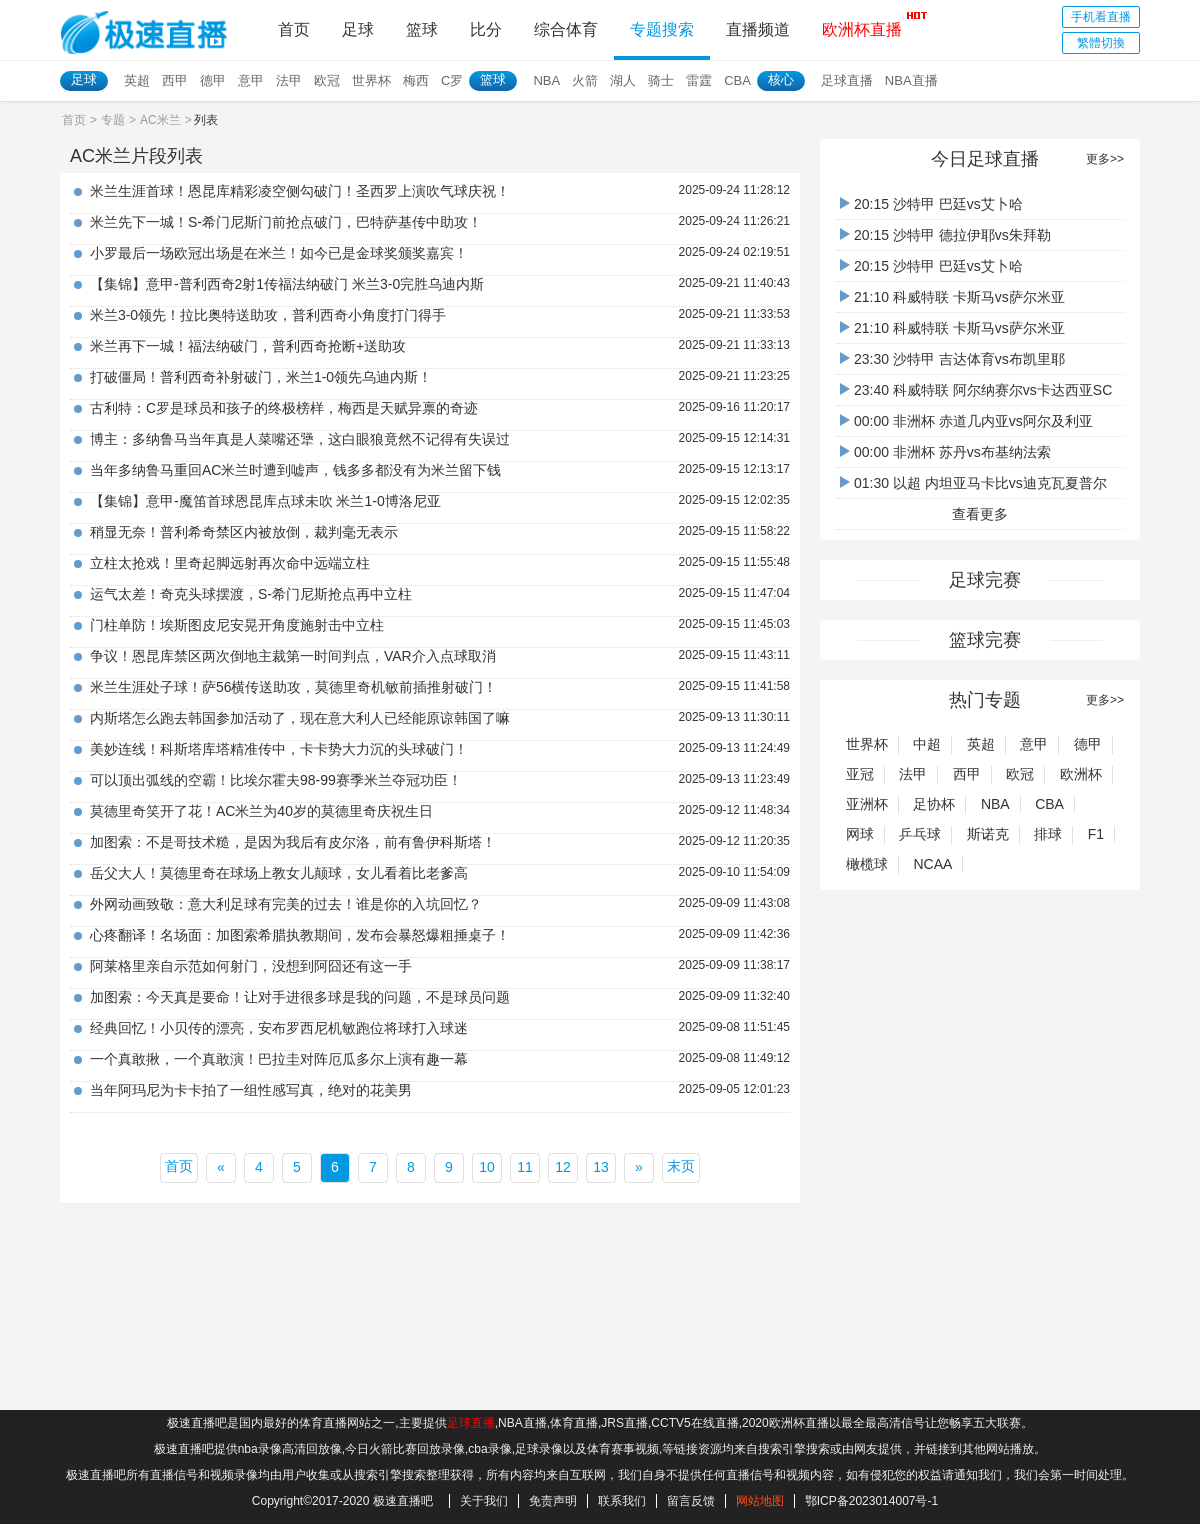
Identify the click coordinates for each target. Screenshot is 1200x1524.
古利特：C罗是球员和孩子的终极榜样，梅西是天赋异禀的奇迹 (284, 408)
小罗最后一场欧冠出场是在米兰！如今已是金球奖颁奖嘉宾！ (279, 253)
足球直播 (847, 80)
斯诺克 (988, 834)
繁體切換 (1101, 43)
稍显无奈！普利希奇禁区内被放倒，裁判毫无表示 (244, 532)
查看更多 (980, 514)
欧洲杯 (1081, 774)
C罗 (452, 80)
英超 (137, 80)
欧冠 (327, 80)
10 (487, 1167)
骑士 (661, 80)
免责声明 (553, 1501)
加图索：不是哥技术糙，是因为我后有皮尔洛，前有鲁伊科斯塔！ (293, 842)
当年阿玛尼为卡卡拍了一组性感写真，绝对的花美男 (251, 1090)
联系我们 (622, 1501)
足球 (358, 29)
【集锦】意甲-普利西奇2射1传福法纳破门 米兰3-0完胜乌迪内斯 (287, 284)
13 (601, 1167)
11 (525, 1167)
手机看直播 (1101, 17)
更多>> (1105, 159)
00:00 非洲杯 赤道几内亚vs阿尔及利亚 (966, 421)
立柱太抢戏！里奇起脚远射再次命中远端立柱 (230, 563)
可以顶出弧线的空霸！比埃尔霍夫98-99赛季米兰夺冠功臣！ (276, 780)
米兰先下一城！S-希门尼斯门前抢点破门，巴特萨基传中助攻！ (286, 222)
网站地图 (760, 1501)
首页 (294, 29)
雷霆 (699, 80)
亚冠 (860, 774)
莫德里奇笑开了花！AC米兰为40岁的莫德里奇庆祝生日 (261, 811)
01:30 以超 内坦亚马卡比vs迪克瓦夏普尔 (973, 483)
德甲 (213, 80)
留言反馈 (691, 1501)
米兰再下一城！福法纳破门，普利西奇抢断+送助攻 (248, 346)
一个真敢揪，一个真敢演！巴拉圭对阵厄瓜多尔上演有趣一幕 (279, 1059)
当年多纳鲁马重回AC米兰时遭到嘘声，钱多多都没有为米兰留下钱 (295, 470)
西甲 (175, 80)
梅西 (416, 80)
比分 (486, 29)
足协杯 (934, 804)
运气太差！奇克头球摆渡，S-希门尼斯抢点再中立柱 (251, 594)
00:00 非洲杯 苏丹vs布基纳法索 (945, 452)
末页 (681, 1166)
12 (563, 1167)
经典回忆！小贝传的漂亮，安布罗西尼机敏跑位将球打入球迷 (279, 1028)
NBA (546, 80)
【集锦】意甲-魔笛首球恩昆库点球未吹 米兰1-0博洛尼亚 (265, 501)
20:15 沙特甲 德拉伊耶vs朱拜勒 (945, 235)
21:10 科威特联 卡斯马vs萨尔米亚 (952, 297)
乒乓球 (920, 834)
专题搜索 (662, 29)
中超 (927, 744)
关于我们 (484, 1501)
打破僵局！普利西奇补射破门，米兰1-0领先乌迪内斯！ (261, 377)
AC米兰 (160, 120)
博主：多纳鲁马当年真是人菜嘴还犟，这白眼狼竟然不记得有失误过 (300, 439)
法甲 (289, 80)
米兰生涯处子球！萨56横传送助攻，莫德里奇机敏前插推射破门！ (294, 687)
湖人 (623, 80)
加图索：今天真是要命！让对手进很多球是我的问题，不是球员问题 (300, 997)
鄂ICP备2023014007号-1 (871, 1501)
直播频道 (758, 29)
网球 (860, 834)
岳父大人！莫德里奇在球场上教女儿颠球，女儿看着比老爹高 (279, 873)
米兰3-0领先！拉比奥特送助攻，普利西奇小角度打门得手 (268, 315)
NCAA (932, 864)
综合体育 (566, 29)
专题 (113, 120)
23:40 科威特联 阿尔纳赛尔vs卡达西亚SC (976, 390)
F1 (1096, 834)
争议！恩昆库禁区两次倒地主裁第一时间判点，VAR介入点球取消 (293, 656)
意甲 (251, 80)
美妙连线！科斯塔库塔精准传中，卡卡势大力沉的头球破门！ (279, 749)
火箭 (585, 80)
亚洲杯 (867, 804)
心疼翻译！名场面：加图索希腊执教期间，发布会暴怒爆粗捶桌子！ (300, 935)
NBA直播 (911, 80)
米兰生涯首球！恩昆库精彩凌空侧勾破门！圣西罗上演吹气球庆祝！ (300, 191)
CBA (737, 80)
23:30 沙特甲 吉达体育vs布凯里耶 (952, 359)
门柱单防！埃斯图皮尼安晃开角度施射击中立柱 (237, 625)
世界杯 (371, 80)
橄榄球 (867, 864)
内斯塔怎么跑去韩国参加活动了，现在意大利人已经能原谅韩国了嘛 (300, 718)
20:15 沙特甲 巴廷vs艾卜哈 (931, 204)
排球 (1048, 834)
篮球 (422, 29)
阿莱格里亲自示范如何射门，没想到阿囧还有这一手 (251, 966)
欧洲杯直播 (862, 24)
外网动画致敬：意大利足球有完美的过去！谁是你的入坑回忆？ (286, 904)
